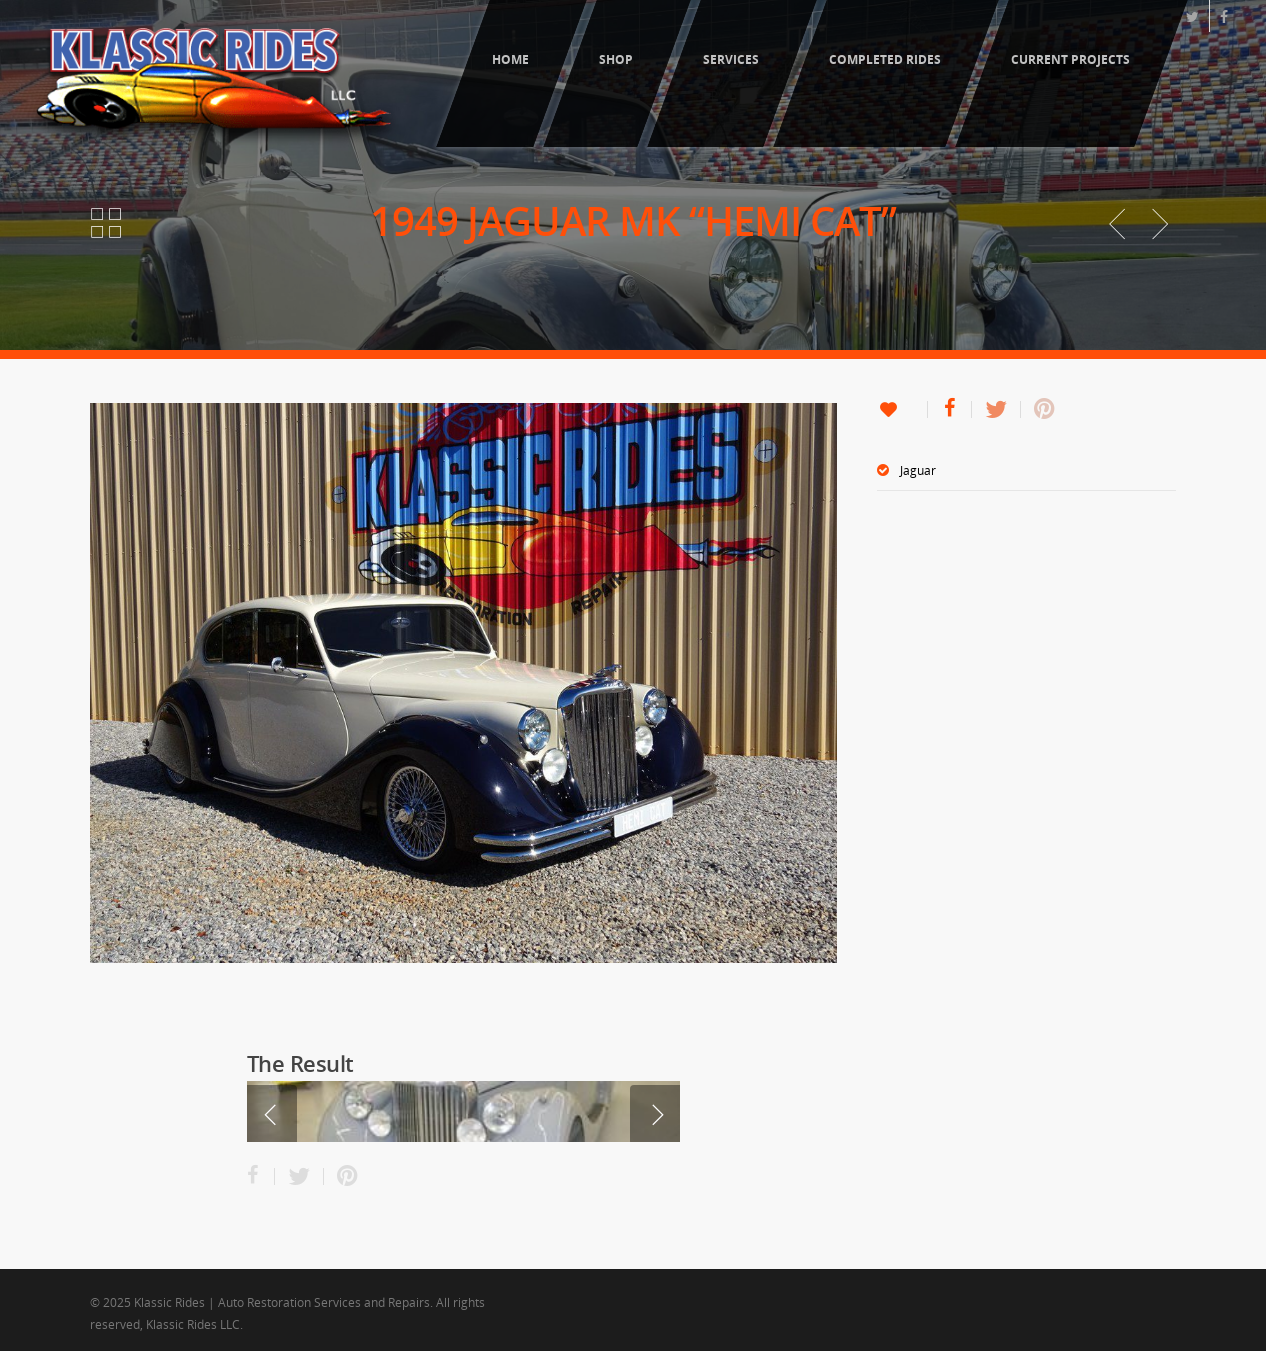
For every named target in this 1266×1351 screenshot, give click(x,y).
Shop (616, 59)
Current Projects (1070, 59)
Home (510, 59)
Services (731, 59)
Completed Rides (885, 59)
